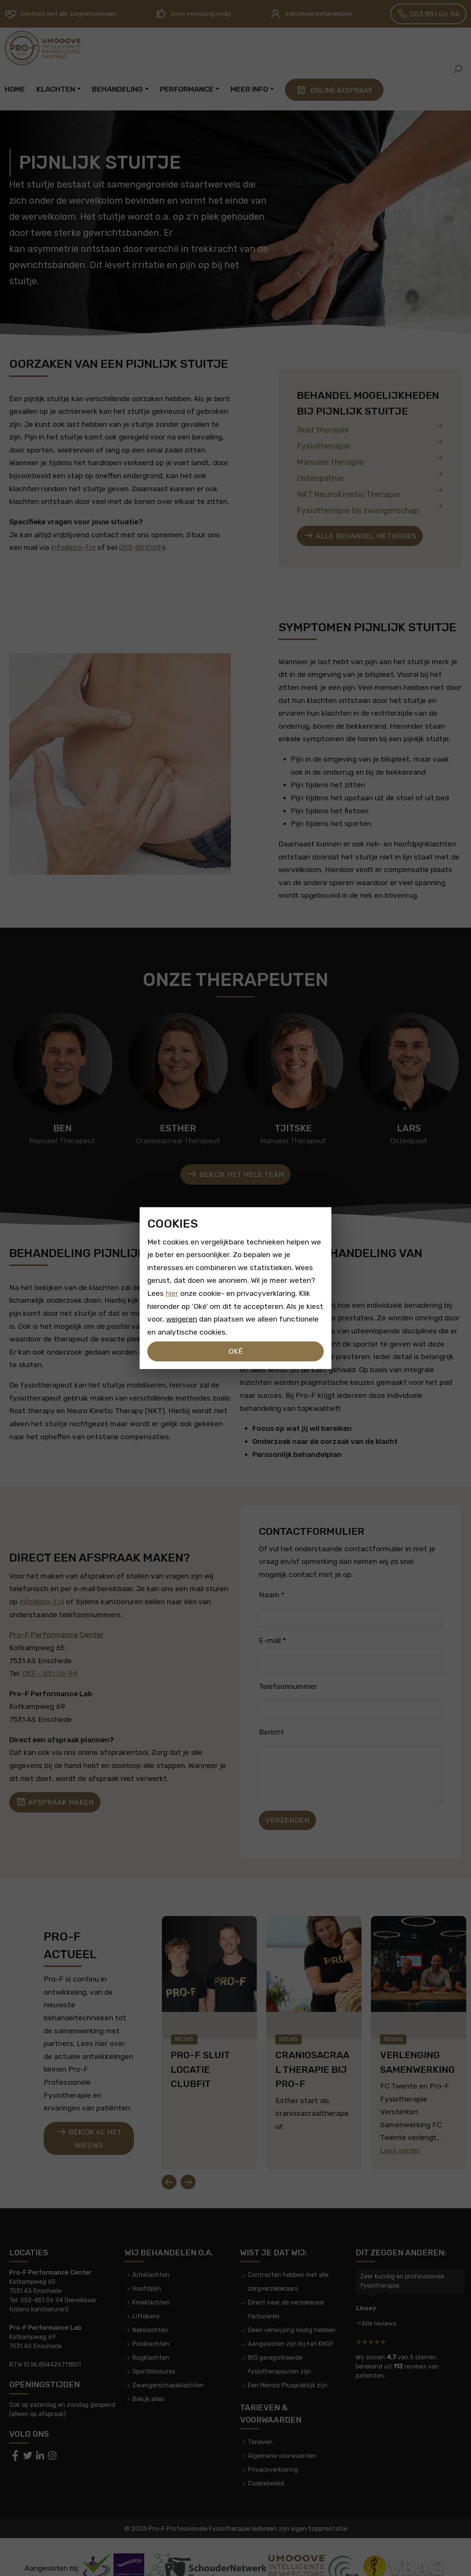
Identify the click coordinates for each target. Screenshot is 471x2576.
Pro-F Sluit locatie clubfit (200, 2057)
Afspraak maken (55, 1802)
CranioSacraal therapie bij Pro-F (312, 2057)
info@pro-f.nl (73, 547)
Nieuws (184, 2027)
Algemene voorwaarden (282, 2432)
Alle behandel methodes (359, 535)
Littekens (146, 2292)
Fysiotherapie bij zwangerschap (370, 508)
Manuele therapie (370, 460)
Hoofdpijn (146, 2265)
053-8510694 (142, 547)
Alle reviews (379, 2300)
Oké (236, 1351)
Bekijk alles (148, 2375)
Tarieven (260, 2418)
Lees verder (400, 2130)
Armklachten (151, 2251)
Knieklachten (151, 2279)
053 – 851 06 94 (49, 1673)
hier (172, 1293)
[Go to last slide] (168, 2158)
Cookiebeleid (266, 2460)
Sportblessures (153, 2348)
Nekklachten (150, 2306)
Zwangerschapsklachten (168, 2361)
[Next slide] (188, 2158)
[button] (457, 69)
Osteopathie (370, 476)
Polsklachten (151, 2320)
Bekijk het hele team (235, 1174)
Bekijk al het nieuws (89, 2126)
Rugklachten (150, 2334)
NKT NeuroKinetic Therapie (370, 492)
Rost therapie (370, 428)
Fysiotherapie (370, 444)
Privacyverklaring (273, 2446)
